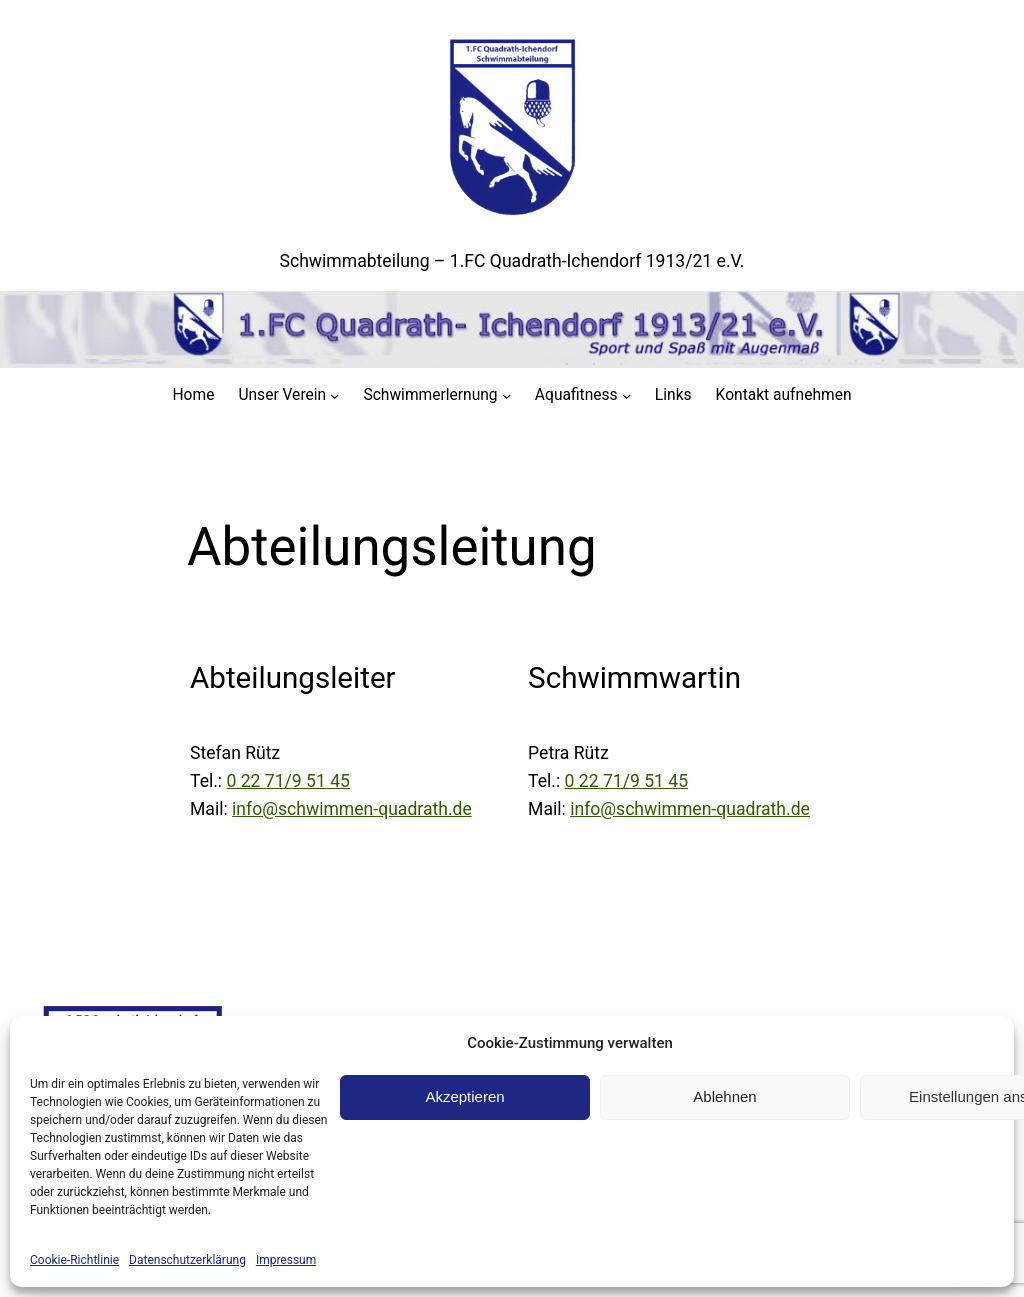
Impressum (286, 1260)
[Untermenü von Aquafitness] (626, 395)
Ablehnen (724, 1096)
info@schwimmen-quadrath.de (352, 809)
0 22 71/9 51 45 (289, 781)
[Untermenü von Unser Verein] (334, 395)
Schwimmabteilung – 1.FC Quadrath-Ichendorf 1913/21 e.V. (512, 261)
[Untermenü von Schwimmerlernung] (506, 395)
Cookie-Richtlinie (74, 1260)
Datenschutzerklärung (187, 1260)
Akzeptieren (464, 1096)
